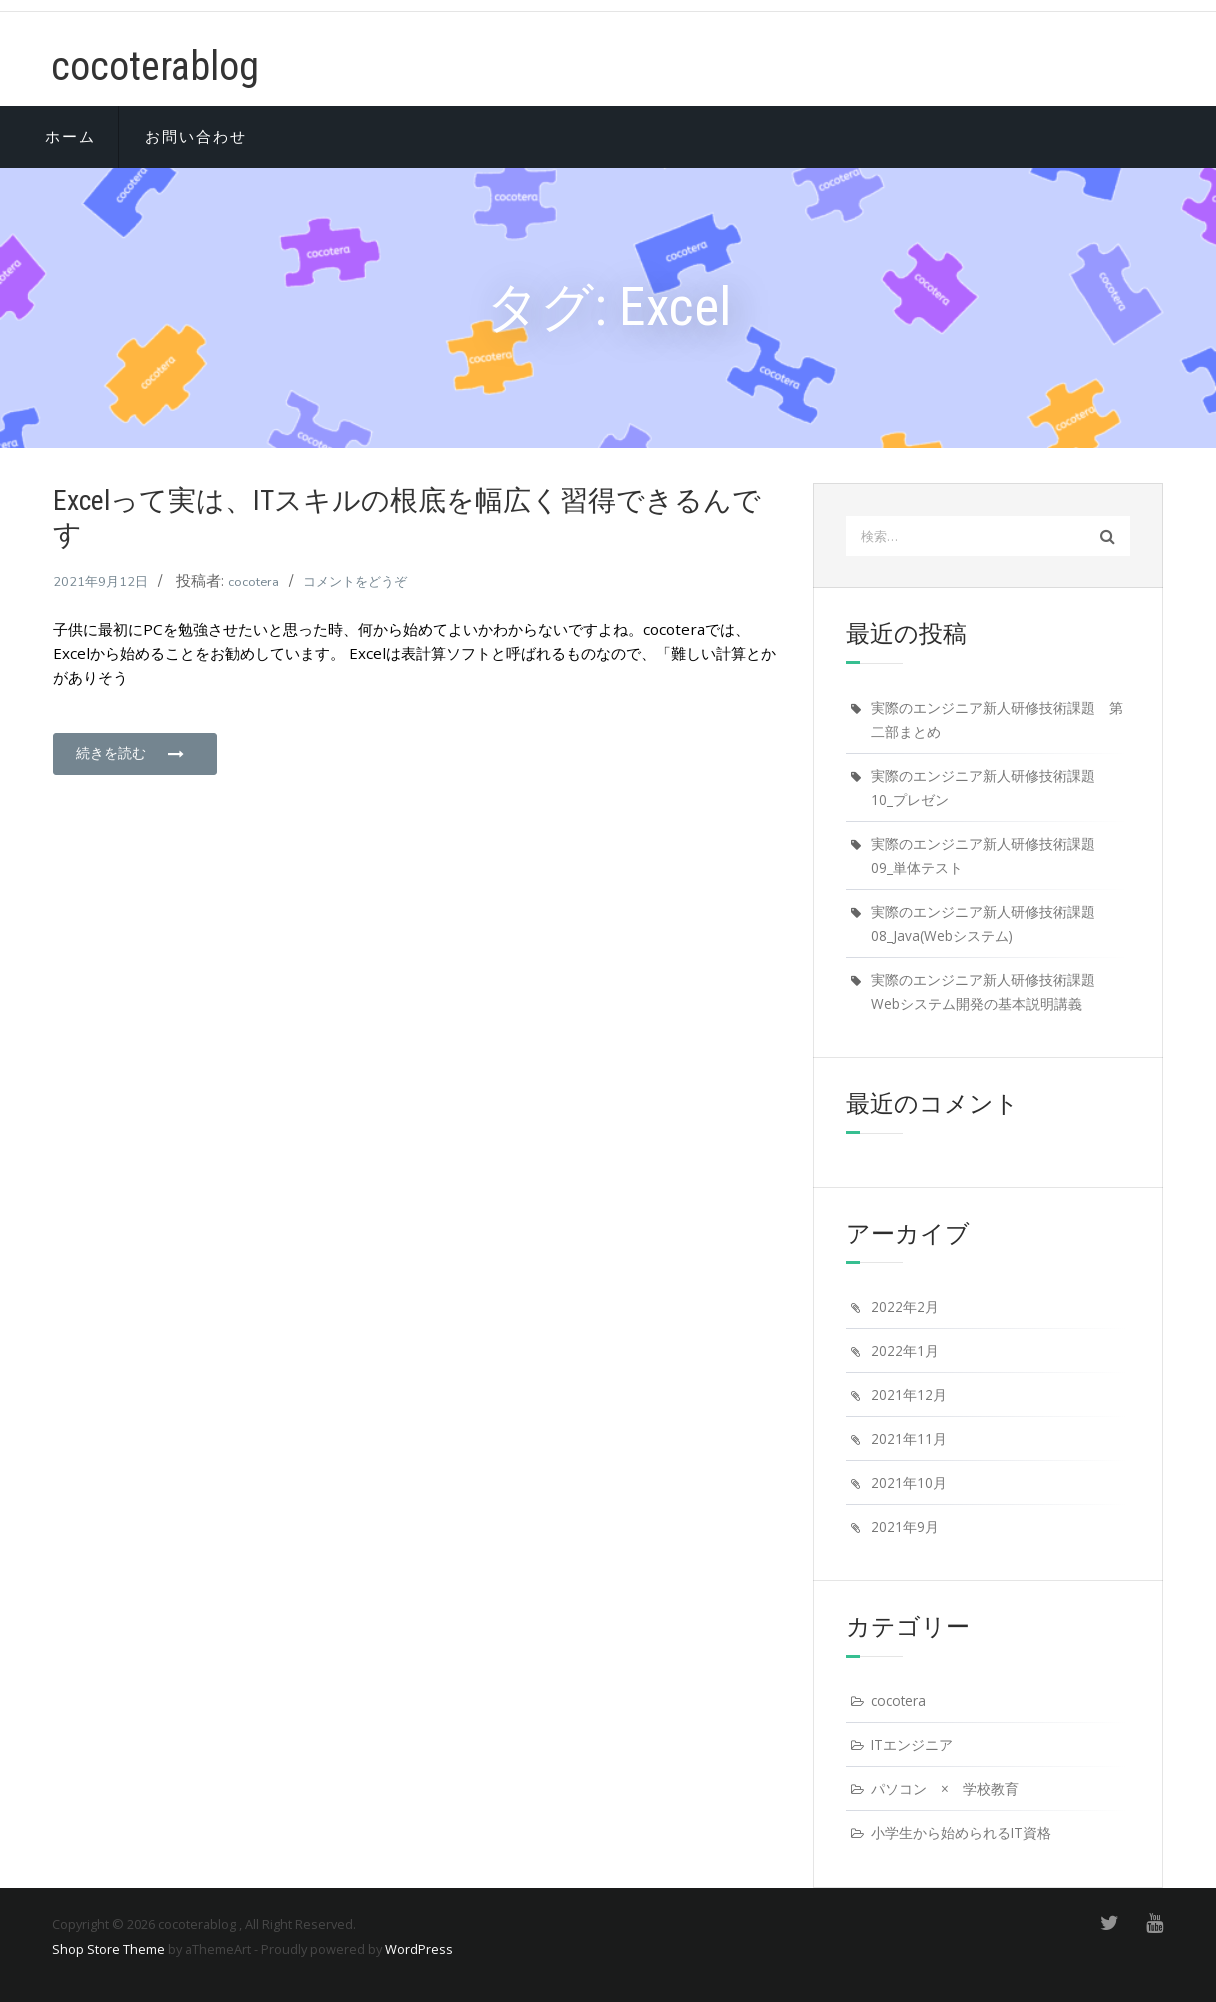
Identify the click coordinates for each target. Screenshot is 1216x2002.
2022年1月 (905, 1350)
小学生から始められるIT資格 (961, 1832)
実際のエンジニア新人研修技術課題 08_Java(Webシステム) (990, 923)
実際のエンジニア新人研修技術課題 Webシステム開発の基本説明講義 (990, 991)
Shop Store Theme (108, 1949)
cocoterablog (155, 66)
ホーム (70, 137)
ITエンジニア (912, 1744)
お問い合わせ (196, 137)
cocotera (253, 582)
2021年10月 (909, 1482)
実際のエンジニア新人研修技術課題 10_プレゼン (990, 787)
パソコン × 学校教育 (945, 1788)
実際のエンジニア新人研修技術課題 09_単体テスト (990, 855)
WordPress (419, 1949)
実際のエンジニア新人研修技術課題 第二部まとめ (997, 719)
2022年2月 (905, 1306)
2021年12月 (909, 1394)
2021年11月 (909, 1438)
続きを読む (131, 753)
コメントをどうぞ (355, 582)
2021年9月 (905, 1526)
